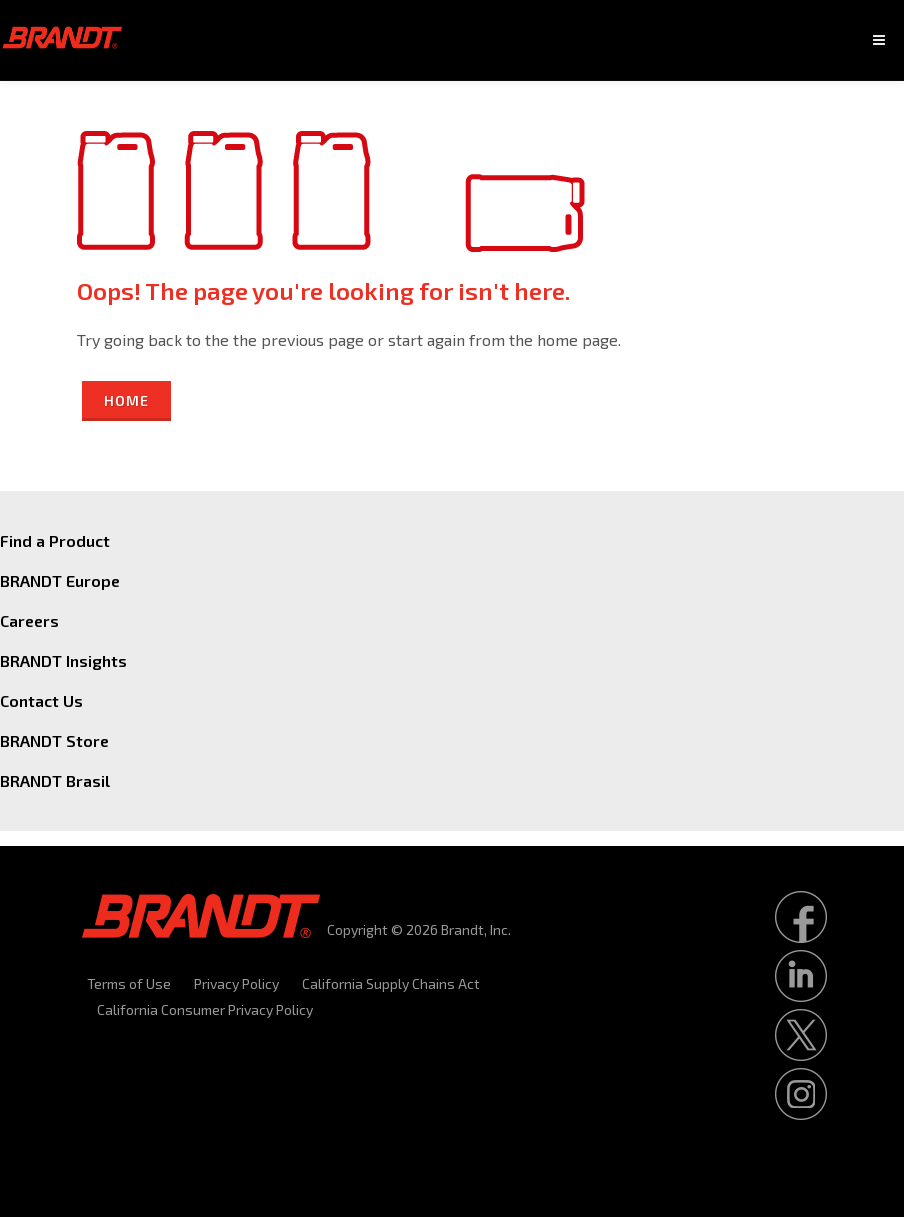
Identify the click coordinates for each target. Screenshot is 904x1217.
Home (126, 400)
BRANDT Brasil (55, 780)
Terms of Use (129, 983)
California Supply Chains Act (391, 983)
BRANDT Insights (63, 660)
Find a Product (55, 540)
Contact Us (41, 700)
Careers (29, 620)
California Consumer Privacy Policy (205, 1009)
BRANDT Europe (60, 580)
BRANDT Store (54, 740)
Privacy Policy (236, 983)
